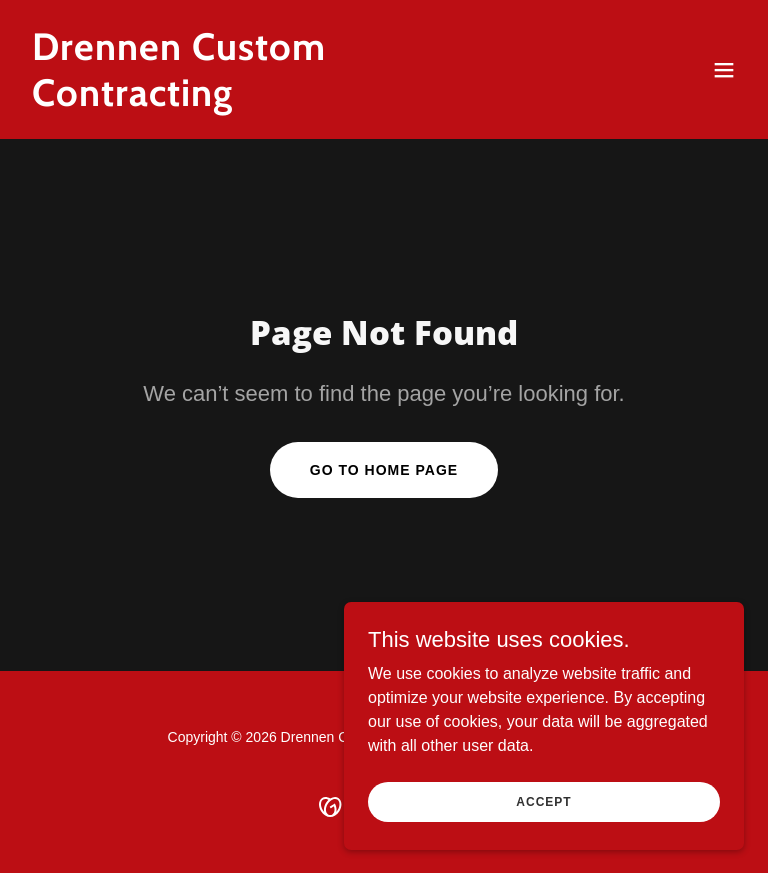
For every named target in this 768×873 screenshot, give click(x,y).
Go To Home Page (384, 470)
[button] (724, 70)
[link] (276, 100)
